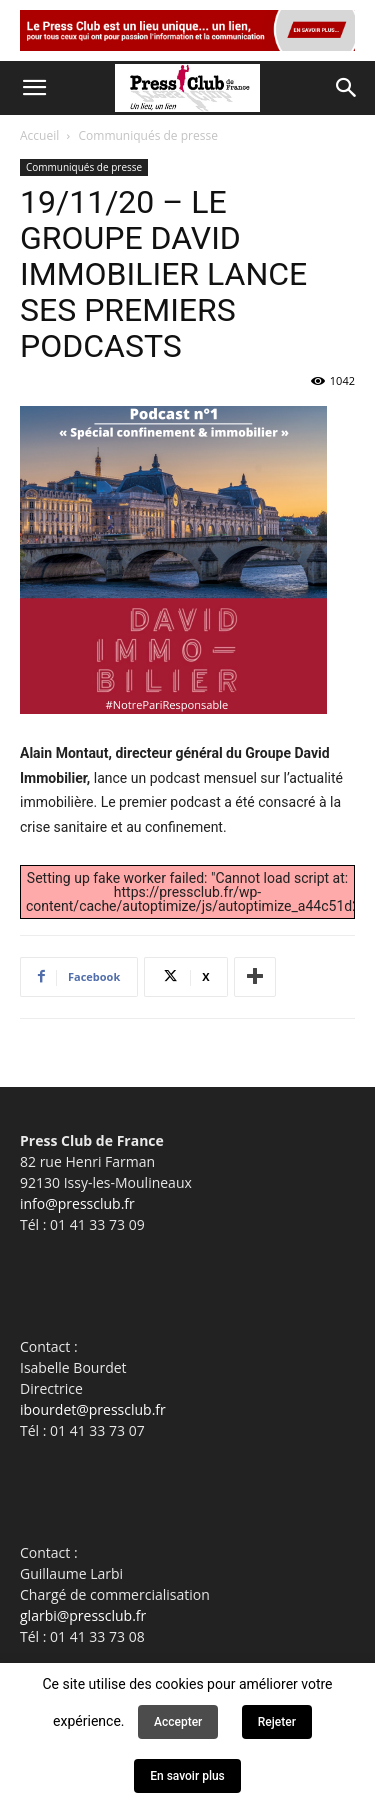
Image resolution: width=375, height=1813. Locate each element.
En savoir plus (187, 1776)
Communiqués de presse (148, 135)
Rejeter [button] (277, 1722)
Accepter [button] (178, 1722)
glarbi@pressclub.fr (83, 1615)
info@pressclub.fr (77, 1203)
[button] (34, 88)
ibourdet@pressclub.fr (93, 1409)
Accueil (39, 135)
